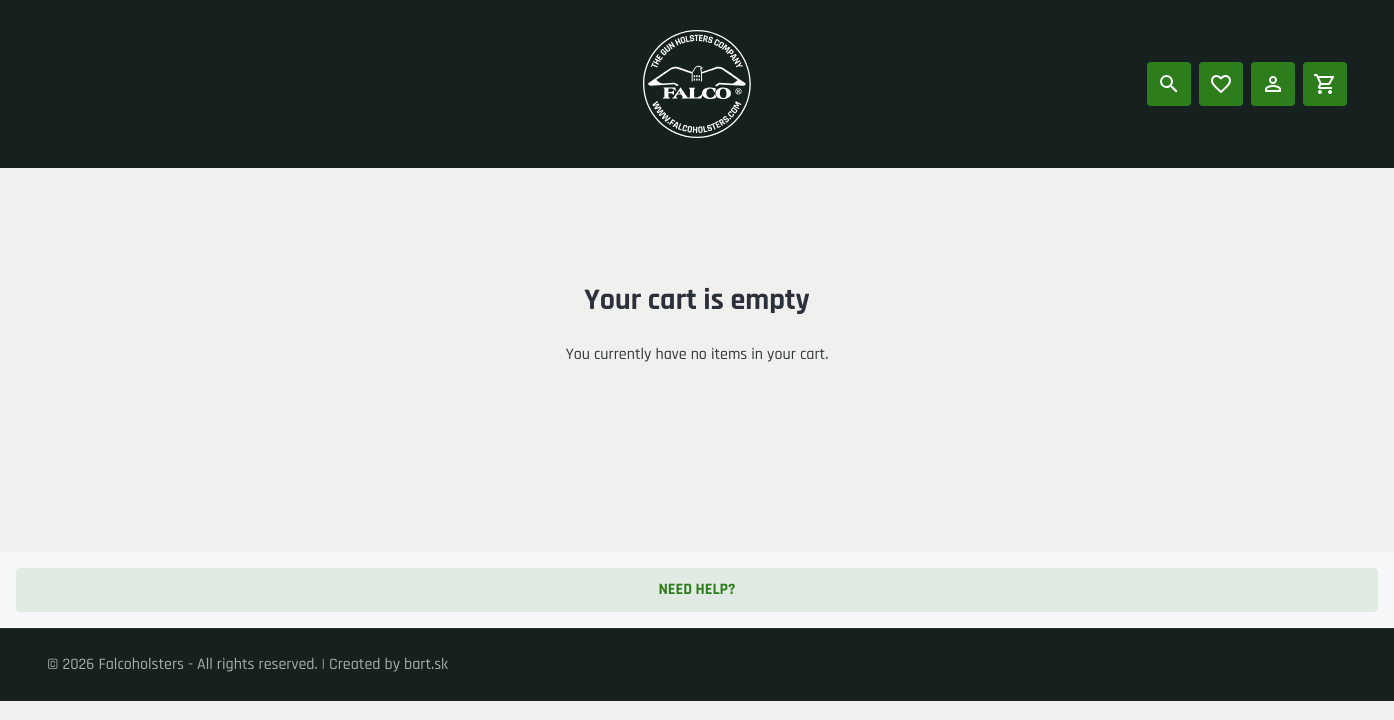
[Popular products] (1221, 84)
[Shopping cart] (1325, 84)
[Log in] (1273, 84)
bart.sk (426, 664)
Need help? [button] (696, 589)
